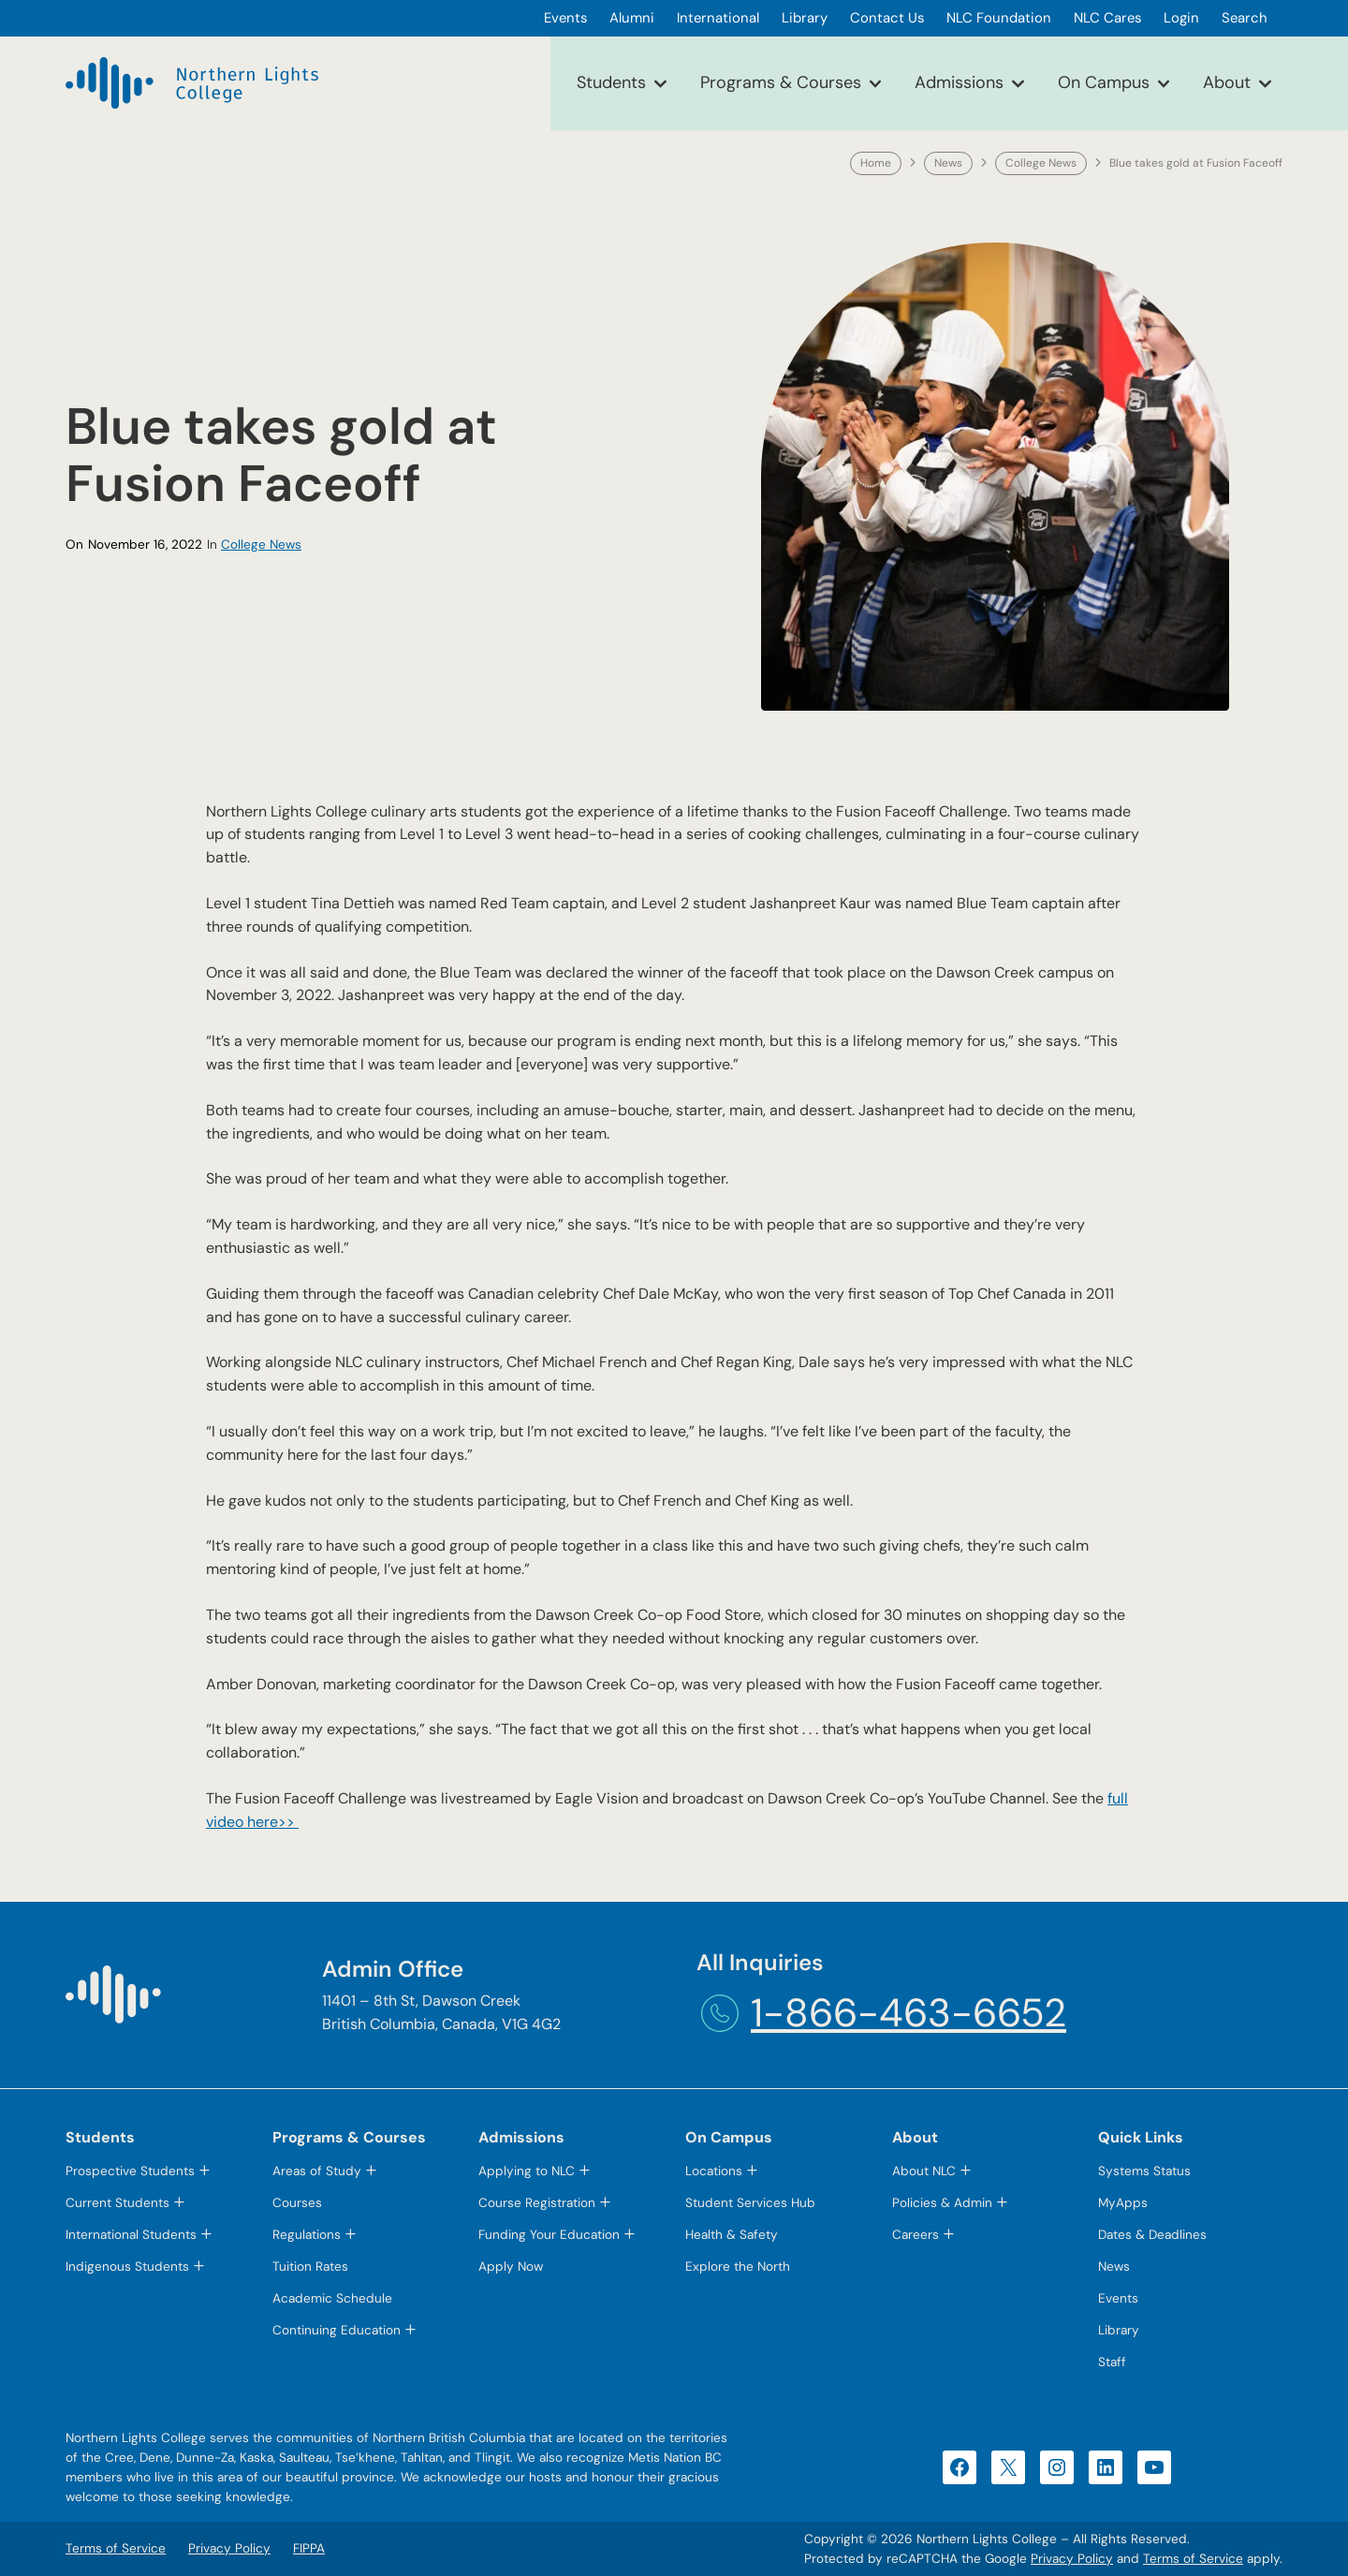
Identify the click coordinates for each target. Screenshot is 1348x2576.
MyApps (1123, 2203)
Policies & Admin (942, 2203)
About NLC (924, 2171)
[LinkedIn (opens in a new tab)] (1105, 2467)
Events (1118, 2298)
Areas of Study (316, 2171)
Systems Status (1144, 2171)
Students (611, 82)
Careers (915, 2235)
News (948, 162)
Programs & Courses (780, 82)
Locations (713, 2171)
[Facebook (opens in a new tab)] (959, 2467)
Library (1118, 2330)
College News (1041, 162)
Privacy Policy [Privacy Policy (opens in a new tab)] (1072, 2559)
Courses (297, 2203)
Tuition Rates (310, 2266)
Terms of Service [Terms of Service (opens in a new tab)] (1193, 2559)
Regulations (306, 2235)
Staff (1112, 2362)
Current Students (117, 2203)
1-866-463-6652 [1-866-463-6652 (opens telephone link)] (908, 2013)
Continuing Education (336, 2330)
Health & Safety (731, 2235)
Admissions (959, 82)
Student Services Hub (750, 2203)
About (1227, 82)
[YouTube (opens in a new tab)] (1154, 2467)
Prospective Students (130, 2171)
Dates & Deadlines (1152, 2235)
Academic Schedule (332, 2298)
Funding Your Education (549, 2235)
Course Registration (536, 2203)
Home (875, 162)
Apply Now (510, 2266)
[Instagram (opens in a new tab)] (1057, 2467)
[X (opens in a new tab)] (1008, 2467)
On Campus (1104, 82)
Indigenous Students (127, 2266)
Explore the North (737, 2266)
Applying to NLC (526, 2171)
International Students (131, 2235)
